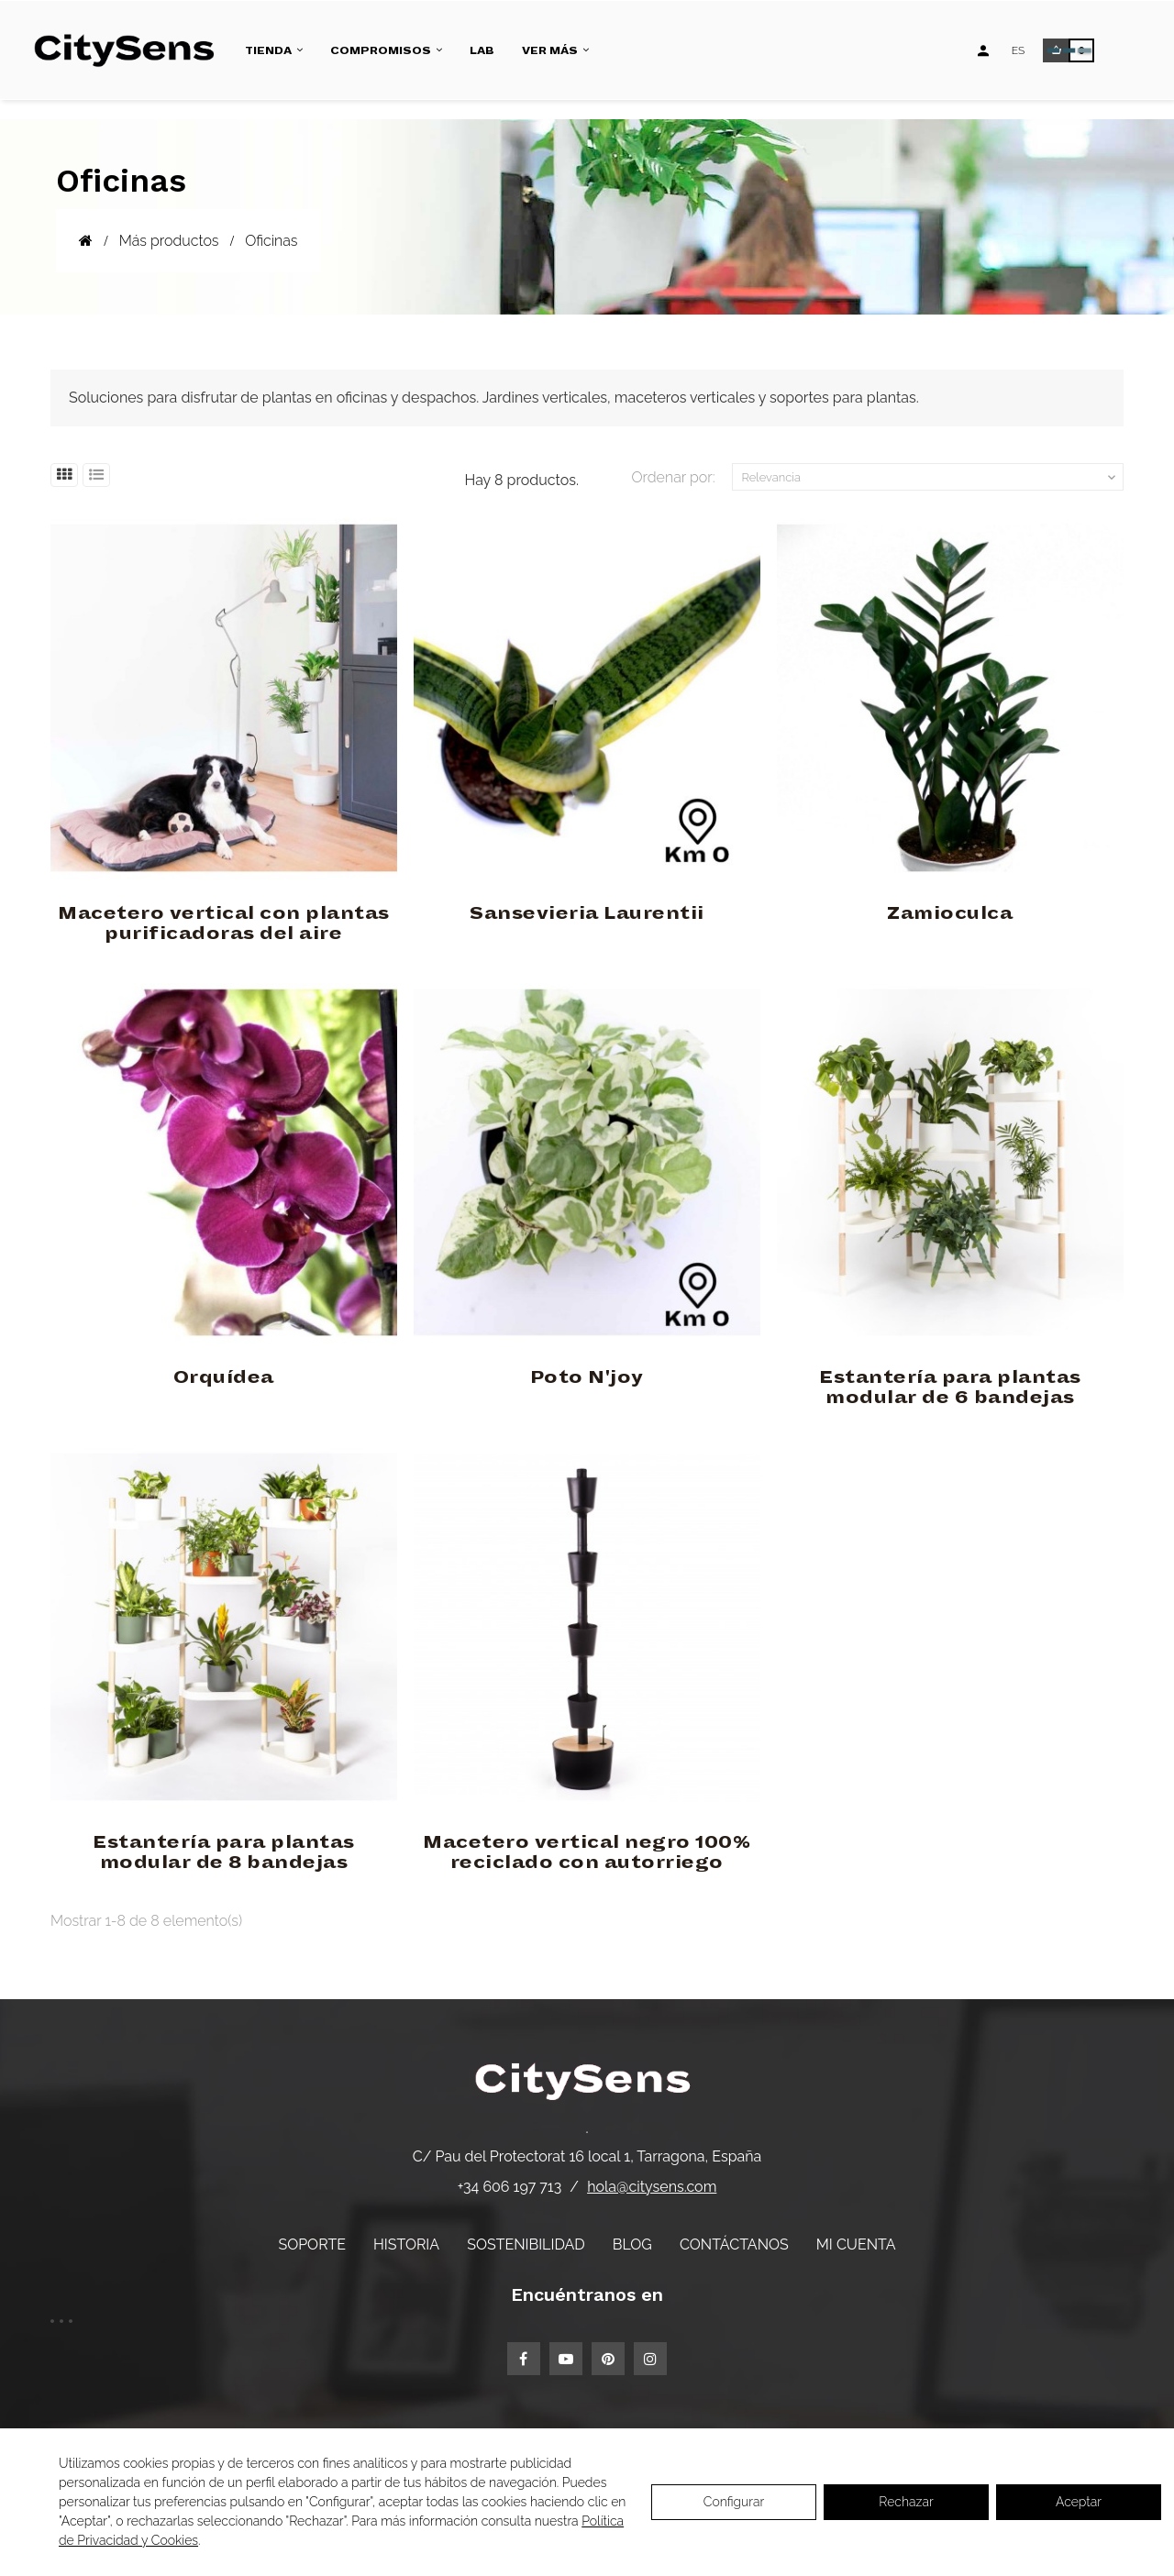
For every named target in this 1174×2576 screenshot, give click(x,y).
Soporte (312, 2244)
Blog (632, 2244)
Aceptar (1079, 2501)
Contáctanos (734, 2244)
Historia (406, 2244)
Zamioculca (950, 913)
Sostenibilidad (525, 2244)
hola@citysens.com (651, 2186)
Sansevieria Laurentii (587, 913)
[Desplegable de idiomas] (1018, 50)
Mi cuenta (856, 2244)
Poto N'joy (587, 1377)
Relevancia (931, 477)
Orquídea (223, 1377)
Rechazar (906, 2501)
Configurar (734, 2501)
